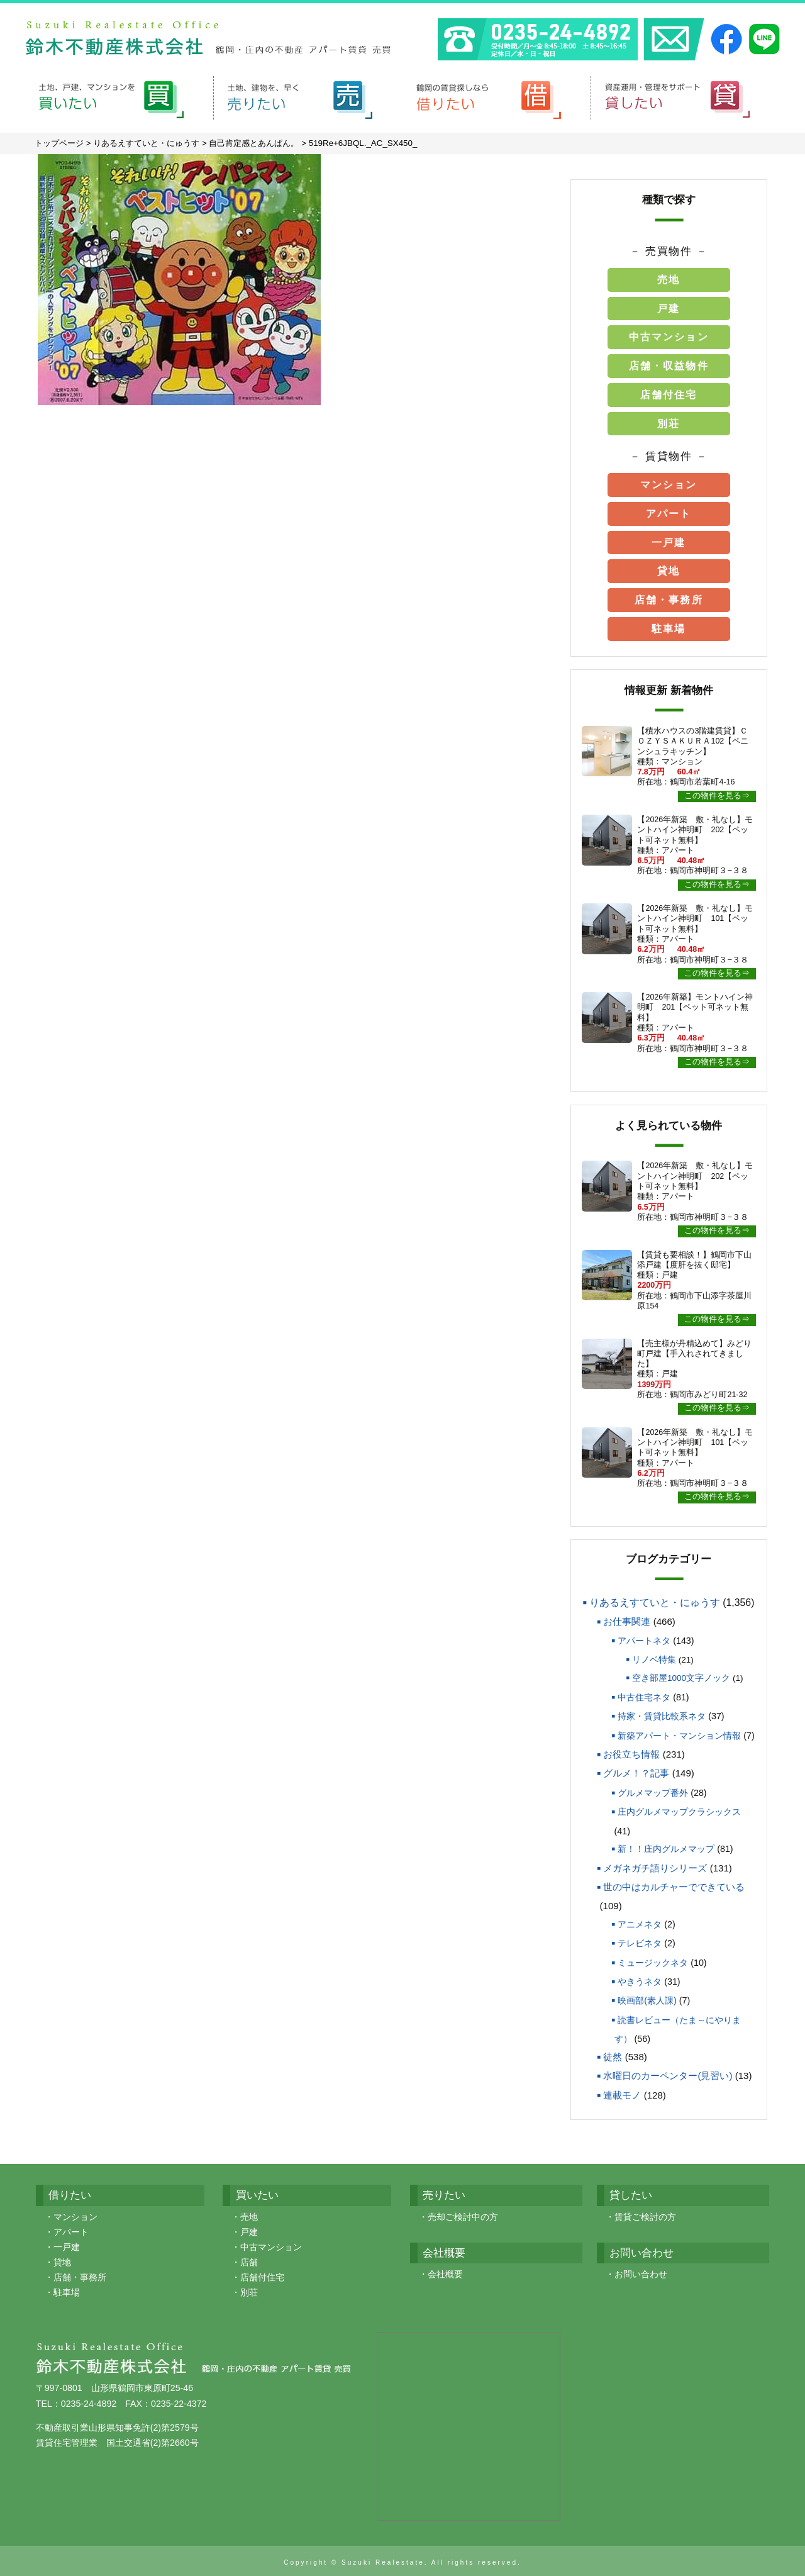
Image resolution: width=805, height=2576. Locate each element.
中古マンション (668, 333)
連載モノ (622, 2092)
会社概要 (445, 2271)
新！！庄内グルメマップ (666, 1846)
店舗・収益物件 (668, 362)
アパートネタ (644, 1637)
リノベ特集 (654, 1656)
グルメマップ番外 (653, 1790)
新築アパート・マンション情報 (679, 1732)
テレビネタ (640, 1940)
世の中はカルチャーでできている (674, 1883)
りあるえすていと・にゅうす (654, 1599)
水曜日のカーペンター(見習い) (667, 2072)
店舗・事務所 (668, 596)
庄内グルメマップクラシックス (679, 1809)
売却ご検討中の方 (463, 2214)
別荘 (668, 420)
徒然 (612, 2053)
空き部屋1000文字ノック (681, 1675)
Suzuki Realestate (383, 2559)
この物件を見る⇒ (717, 792)
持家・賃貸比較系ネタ (662, 1713)
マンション (668, 481)
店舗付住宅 (668, 391)
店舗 (249, 2259)
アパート (668, 510)
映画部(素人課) (647, 1997)
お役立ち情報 (631, 1751)
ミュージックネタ (653, 1959)
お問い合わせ (640, 2271)
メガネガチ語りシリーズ (655, 1864)
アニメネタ (640, 1921)
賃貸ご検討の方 (645, 2214)
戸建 (668, 305)
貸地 (668, 567)
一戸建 (669, 539)
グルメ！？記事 (636, 1770)
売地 (668, 276)
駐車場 (669, 625)
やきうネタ (640, 1978)
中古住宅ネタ (644, 1694)
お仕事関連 (626, 1618)
